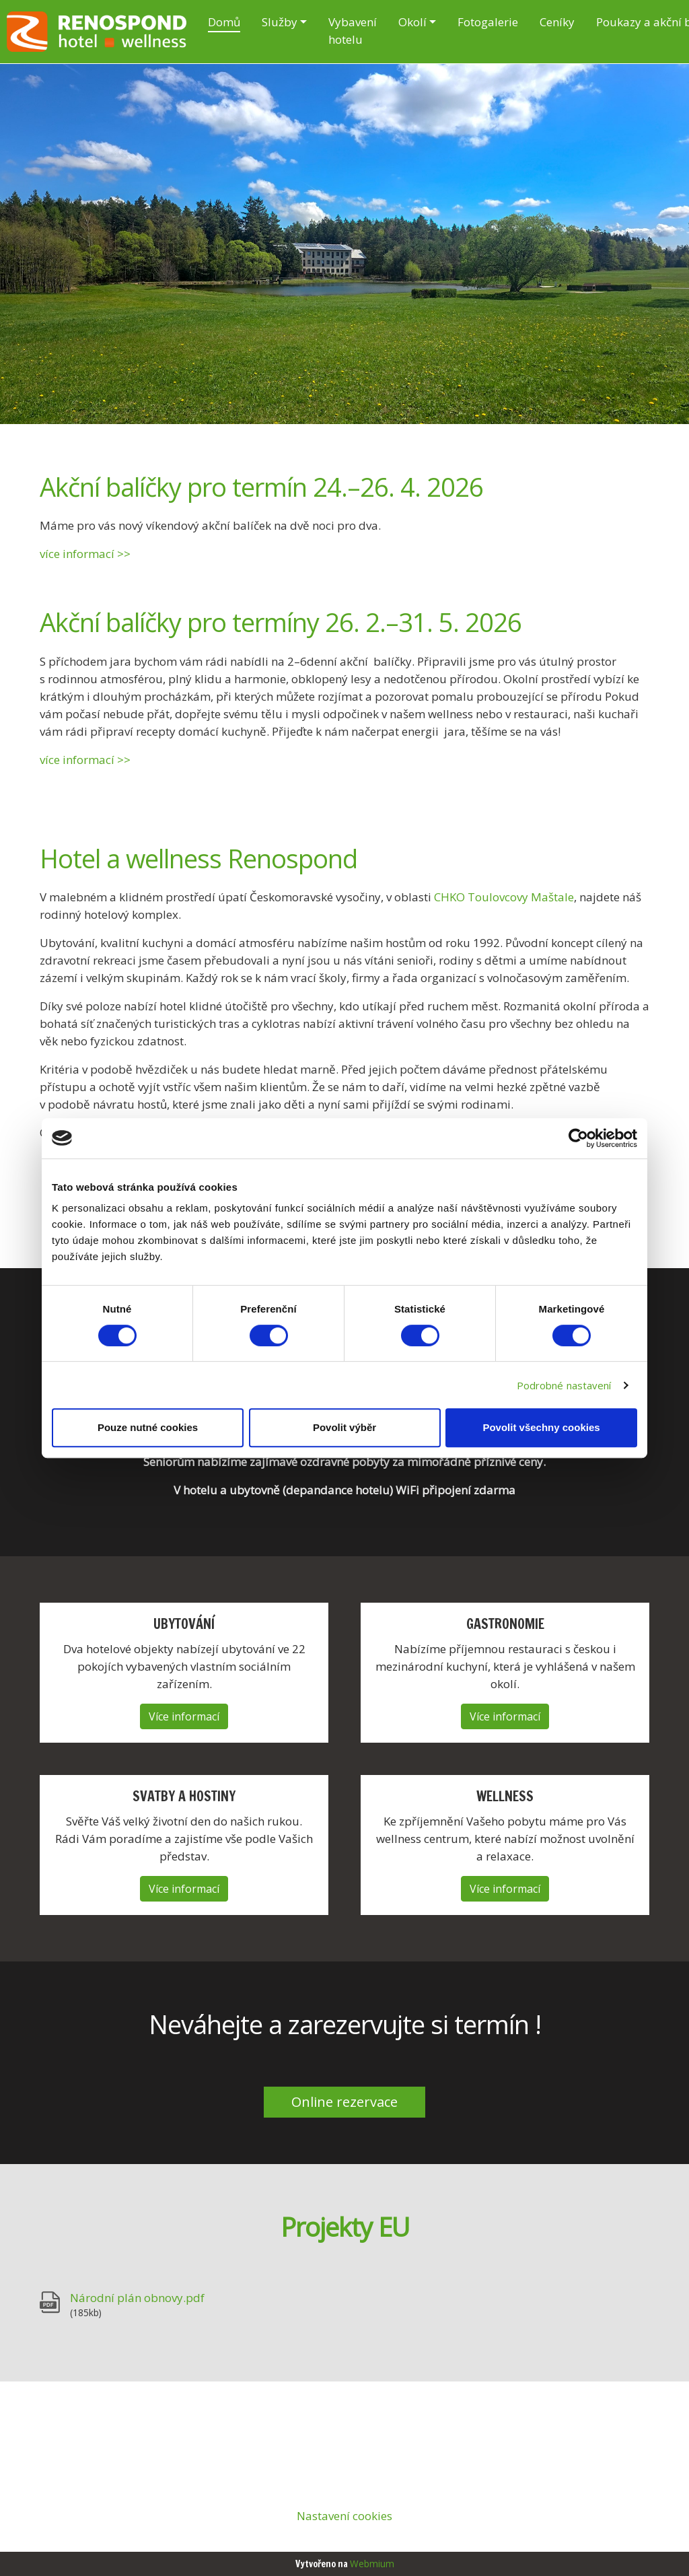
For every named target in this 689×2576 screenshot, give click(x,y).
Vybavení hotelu (352, 30)
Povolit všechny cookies (541, 1427)
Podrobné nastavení (564, 1385)
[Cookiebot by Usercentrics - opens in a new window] (578, 1138)
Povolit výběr (344, 1427)
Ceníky (557, 22)
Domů (224, 22)
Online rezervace (344, 2102)
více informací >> (85, 553)
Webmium (372, 2563)
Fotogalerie (488, 22)
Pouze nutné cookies (148, 1427)
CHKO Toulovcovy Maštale (504, 897)
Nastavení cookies (344, 2515)
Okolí (412, 22)
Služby (279, 22)
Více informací (184, 1716)
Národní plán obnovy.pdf (137, 2297)
